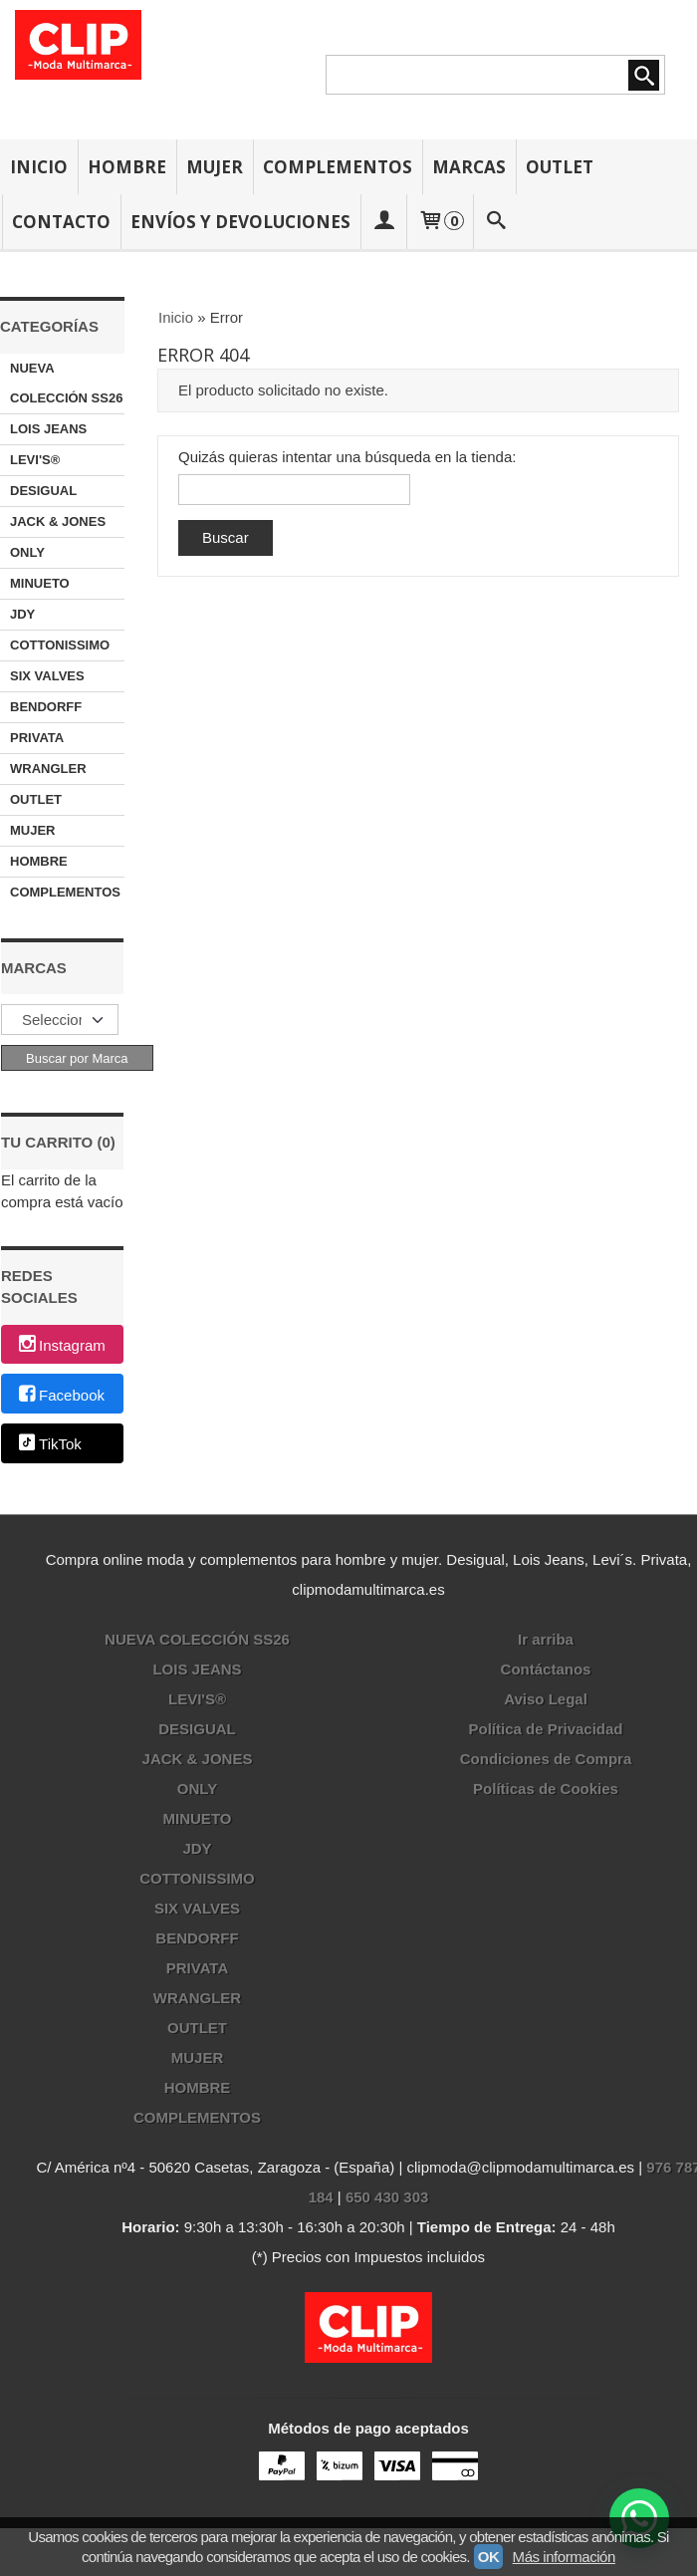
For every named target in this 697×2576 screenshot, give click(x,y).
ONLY (27, 552)
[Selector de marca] (59, 1019)
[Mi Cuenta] (383, 221)
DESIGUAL (43, 490)
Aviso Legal (545, 1698)
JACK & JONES (58, 521)
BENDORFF (46, 706)
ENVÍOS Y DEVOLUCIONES (240, 221)
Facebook (60, 1395)
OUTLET (559, 166)
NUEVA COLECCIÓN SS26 (66, 383)
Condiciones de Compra (546, 1758)
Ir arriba (546, 1639)
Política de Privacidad (545, 1728)
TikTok (49, 1444)
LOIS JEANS (48, 428)
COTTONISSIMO (60, 645)
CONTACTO (61, 221)
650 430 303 (387, 2197)
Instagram (61, 1345)
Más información (564, 2556)
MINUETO (40, 583)
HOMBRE (127, 166)
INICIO (39, 166)
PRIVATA (37, 737)
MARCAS (469, 166)
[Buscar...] (497, 221)
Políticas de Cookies (545, 1788)
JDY (22, 614)
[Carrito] (439, 221)
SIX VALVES (47, 675)
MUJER (214, 166)
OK (489, 2556)
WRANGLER (48, 768)
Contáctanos (546, 1669)
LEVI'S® (35, 459)
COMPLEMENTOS (337, 166)
